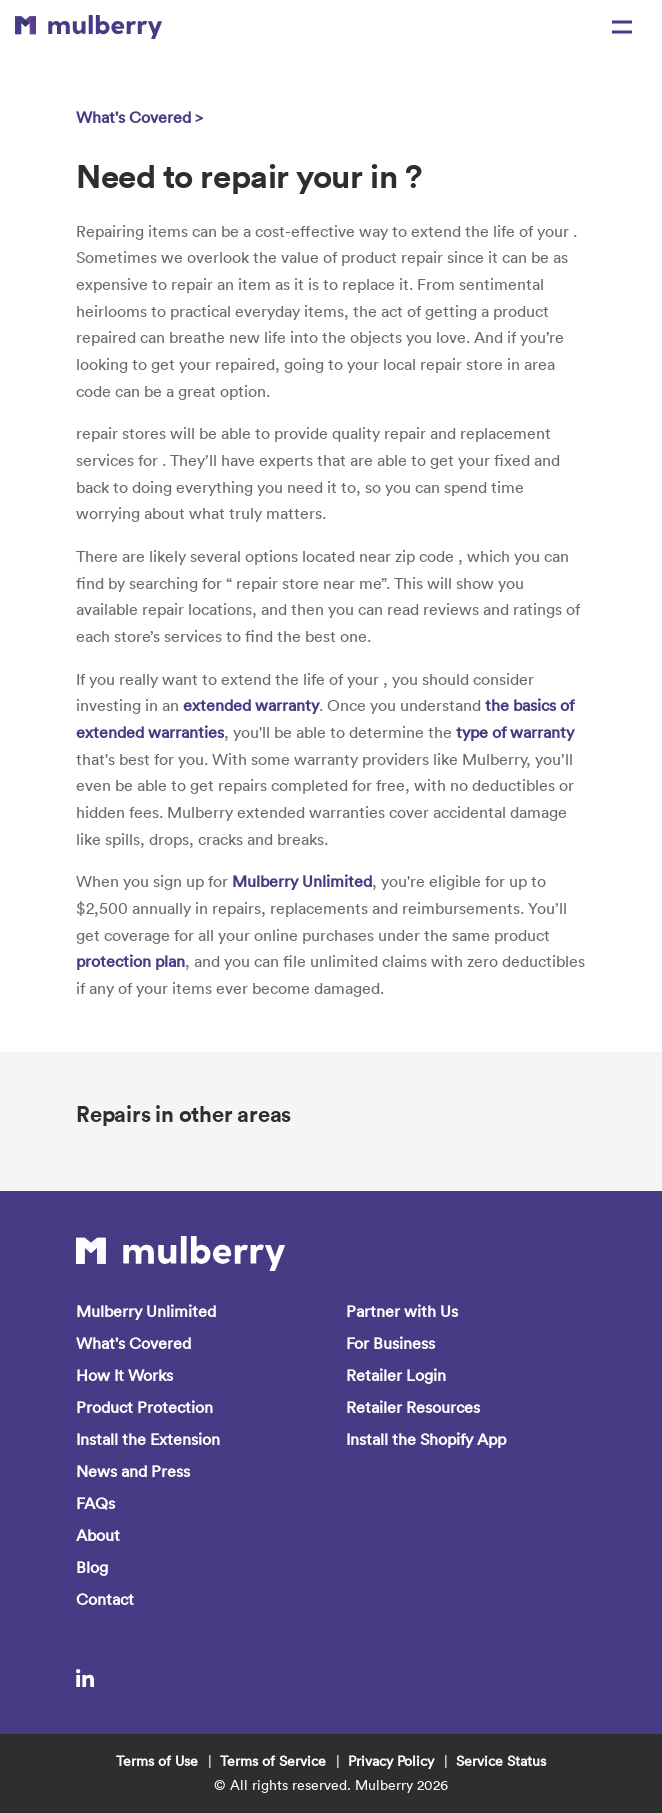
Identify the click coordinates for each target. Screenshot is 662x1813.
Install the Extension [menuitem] (148, 1439)
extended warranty (251, 705)
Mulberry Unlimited (302, 881)
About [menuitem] (98, 1535)
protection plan (130, 961)
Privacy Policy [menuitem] (391, 1761)
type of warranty (515, 732)
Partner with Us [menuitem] (402, 1311)
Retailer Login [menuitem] (396, 1375)
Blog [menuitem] (92, 1567)
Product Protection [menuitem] (144, 1407)
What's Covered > (139, 117)
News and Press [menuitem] (133, 1471)
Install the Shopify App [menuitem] (426, 1439)
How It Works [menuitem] (124, 1375)
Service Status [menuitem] (501, 1761)
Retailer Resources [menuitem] (413, 1407)
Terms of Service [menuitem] (273, 1761)
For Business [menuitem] (390, 1343)
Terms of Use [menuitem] (157, 1761)
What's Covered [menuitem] (133, 1343)
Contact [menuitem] (105, 1599)
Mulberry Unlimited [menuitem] (146, 1311)
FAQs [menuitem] (95, 1503)
